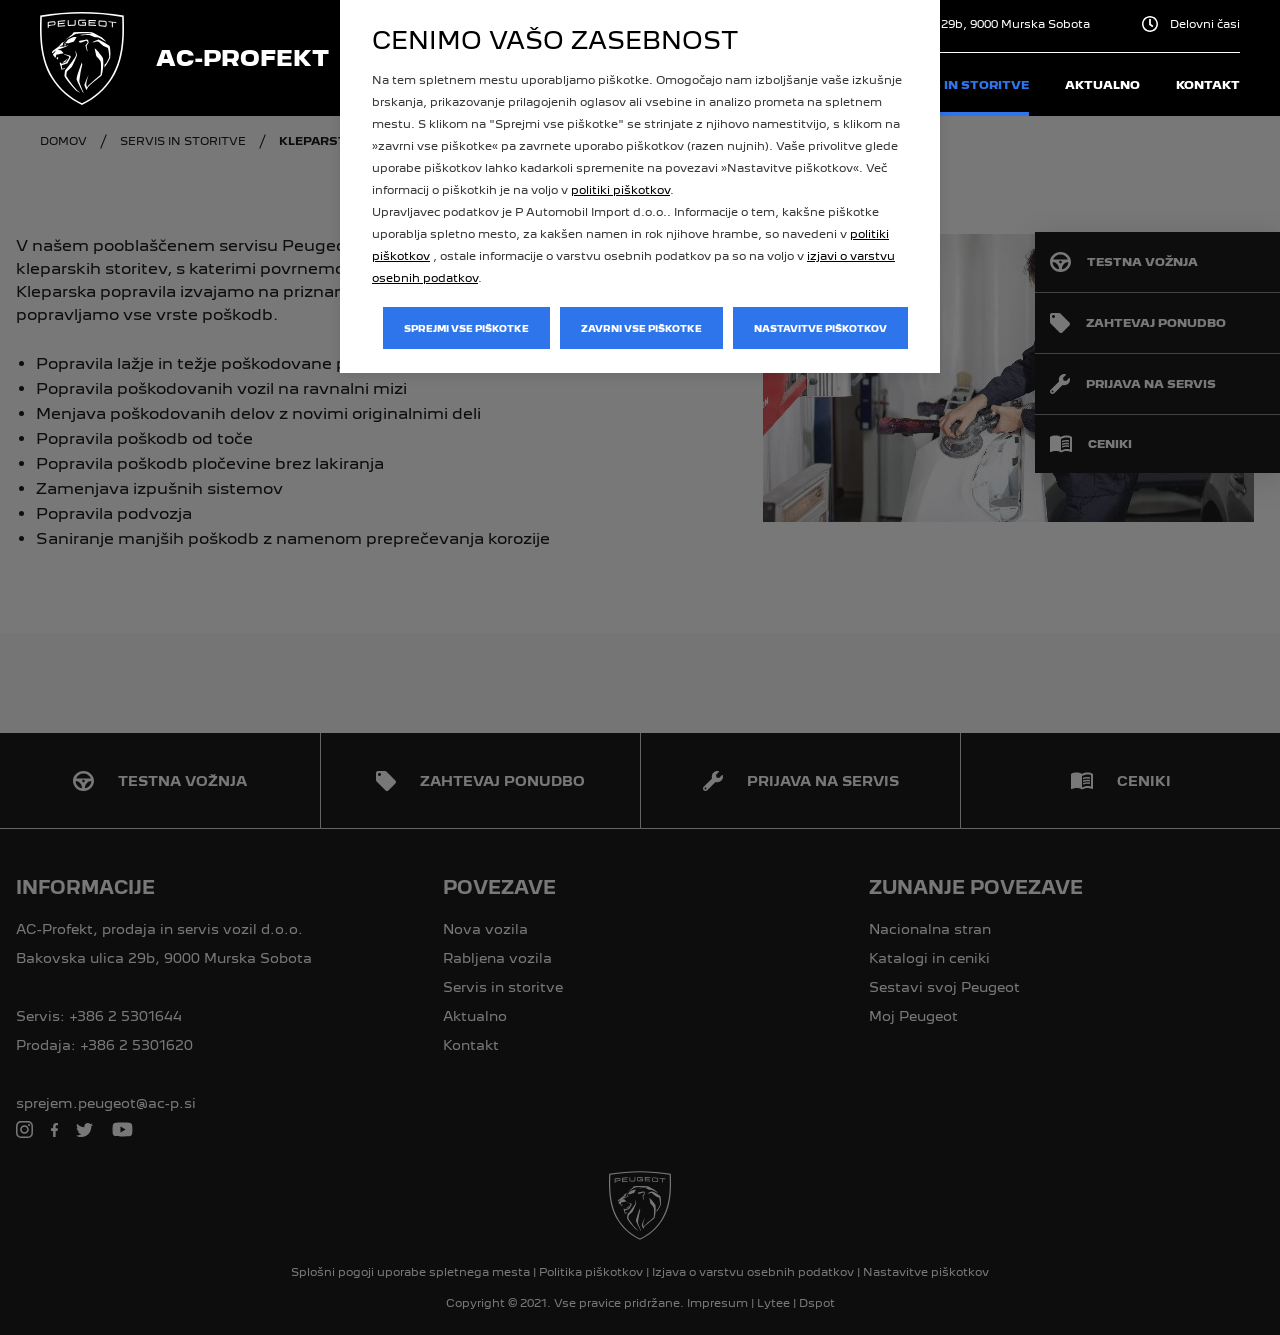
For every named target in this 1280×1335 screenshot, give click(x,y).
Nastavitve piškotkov (820, 328)
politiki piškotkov (620, 190)
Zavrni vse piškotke (641, 328)
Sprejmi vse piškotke (466, 328)
